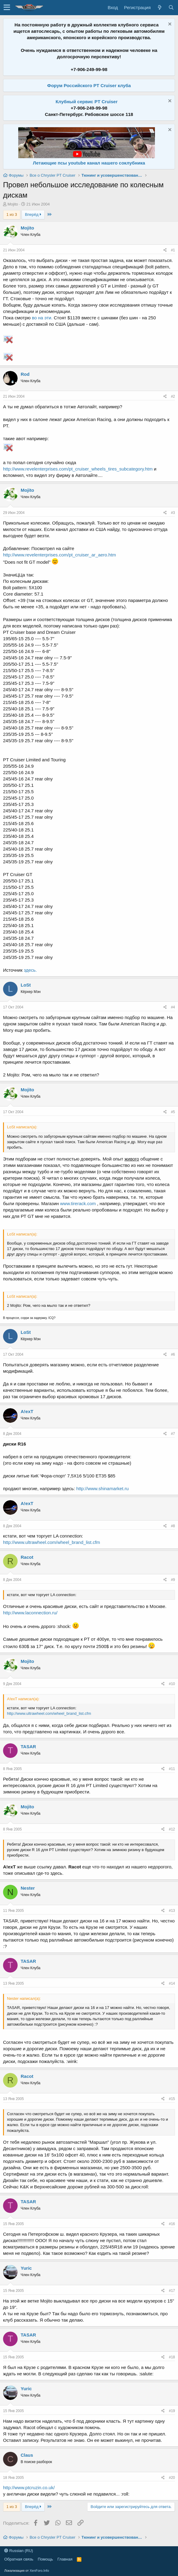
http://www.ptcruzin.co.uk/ (29, 2487)
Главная (64, 2559)
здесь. (30, 970)
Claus (27, 2455)
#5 (173, 1112)
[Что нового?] (159, 7)
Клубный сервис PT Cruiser (87, 101)
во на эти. (43, 317)
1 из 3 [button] (11, 214)
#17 (172, 2291)
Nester (28, 1888)
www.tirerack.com (78, 1203)
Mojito (13, 204)
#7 (173, 1434)
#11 (172, 1769)
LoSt (26, 984)
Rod (25, 374)
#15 (172, 2099)
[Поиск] (171, 7)
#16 (172, 2224)
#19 (172, 2411)
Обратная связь (18, 2559)
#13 (172, 1910)
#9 (173, 1580)
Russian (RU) (18, 2550)
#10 (172, 1684)
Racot (27, 1557)
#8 (173, 1526)
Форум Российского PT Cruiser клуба (89, 85)
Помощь (45, 2559)
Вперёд (33, 214)
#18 (172, 2357)
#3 (173, 513)
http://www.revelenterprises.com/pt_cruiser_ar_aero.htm (59, 554)
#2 (173, 396)
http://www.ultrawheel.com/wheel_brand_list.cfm (51, 1542)
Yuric (26, 2268)
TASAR (28, 1746)
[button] (6, 7)
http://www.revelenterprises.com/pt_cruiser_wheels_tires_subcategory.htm (77, 468)
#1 (173, 250)
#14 (172, 1983)
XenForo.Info (39, 2570)
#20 (172, 2478)
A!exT (27, 1411)
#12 (172, 1829)
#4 (173, 1007)
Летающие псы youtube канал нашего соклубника (89, 162)
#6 (173, 1354)
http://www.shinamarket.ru (102, 1488)
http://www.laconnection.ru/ (30, 1612)
